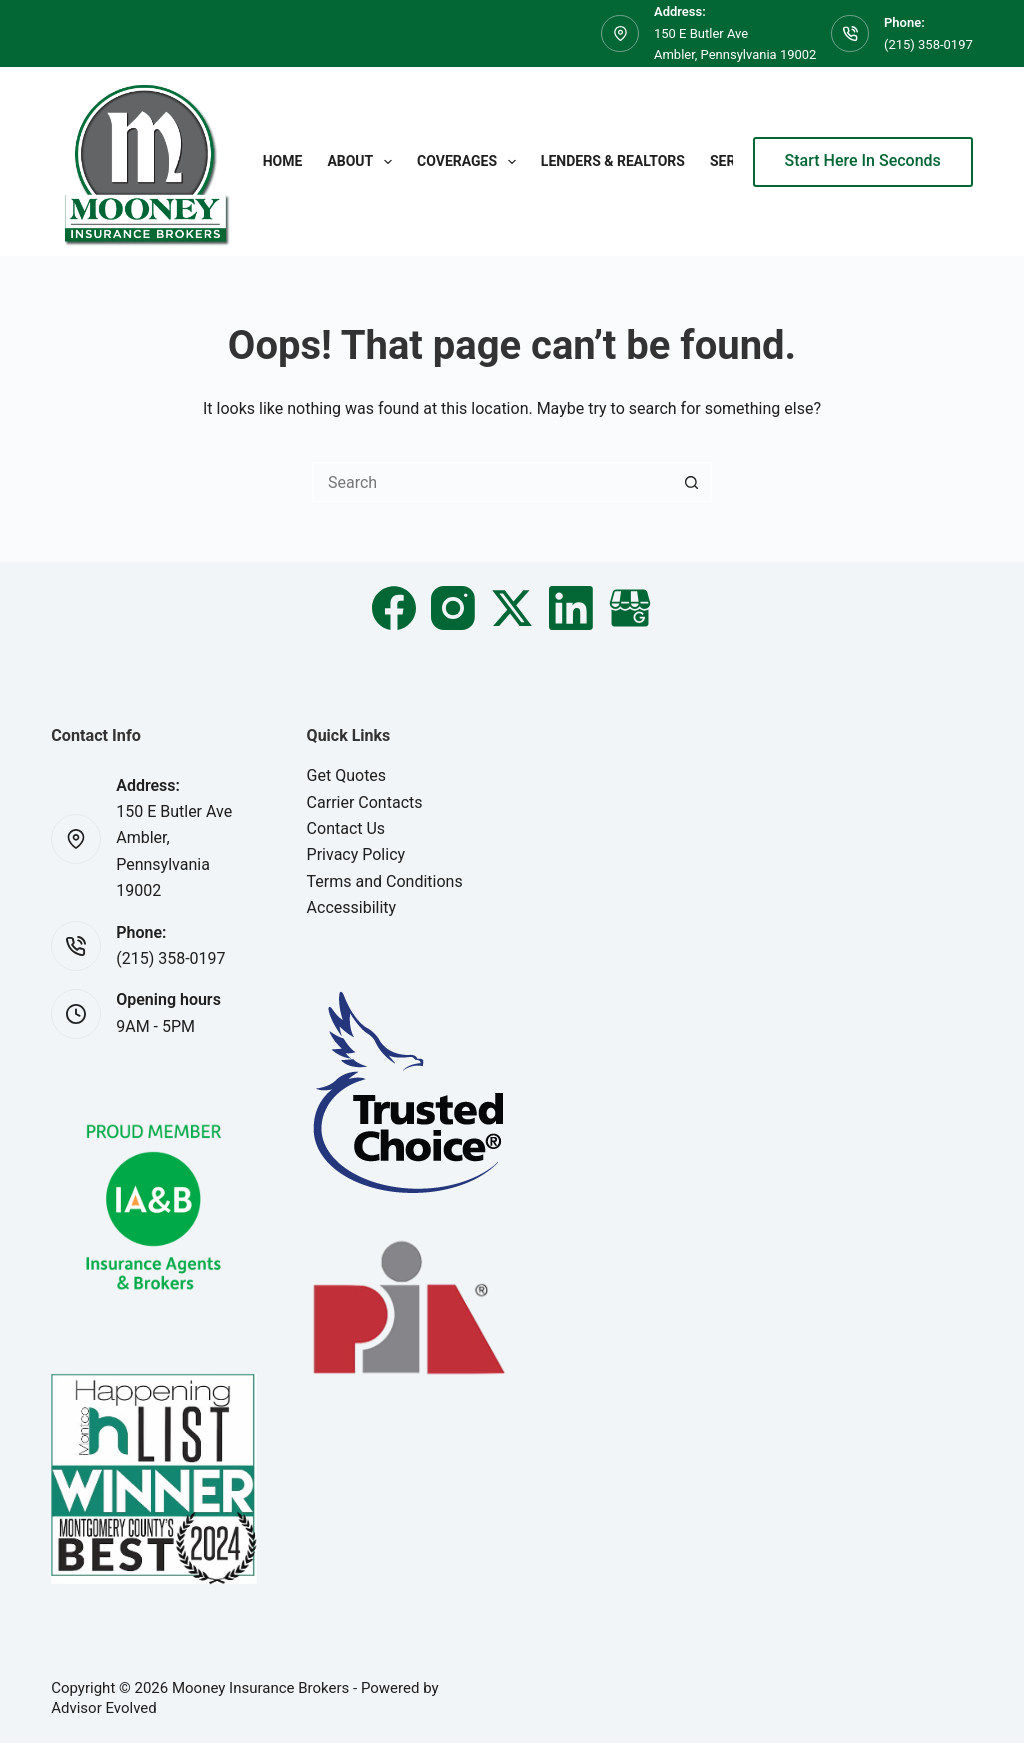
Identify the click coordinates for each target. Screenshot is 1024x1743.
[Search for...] (492, 482)
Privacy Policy (356, 854)
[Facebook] (394, 608)
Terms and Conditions (385, 881)
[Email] (630, 608)
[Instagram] (453, 608)
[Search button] (692, 482)
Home (283, 161)
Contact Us (346, 828)
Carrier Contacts (365, 802)
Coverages (470, 162)
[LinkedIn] (571, 608)
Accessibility (352, 907)
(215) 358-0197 (928, 44)
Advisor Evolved (104, 1708)
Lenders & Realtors (613, 161)
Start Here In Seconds (863, 160)
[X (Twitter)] (512, 608)
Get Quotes (347, 775)
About (363, 162)
